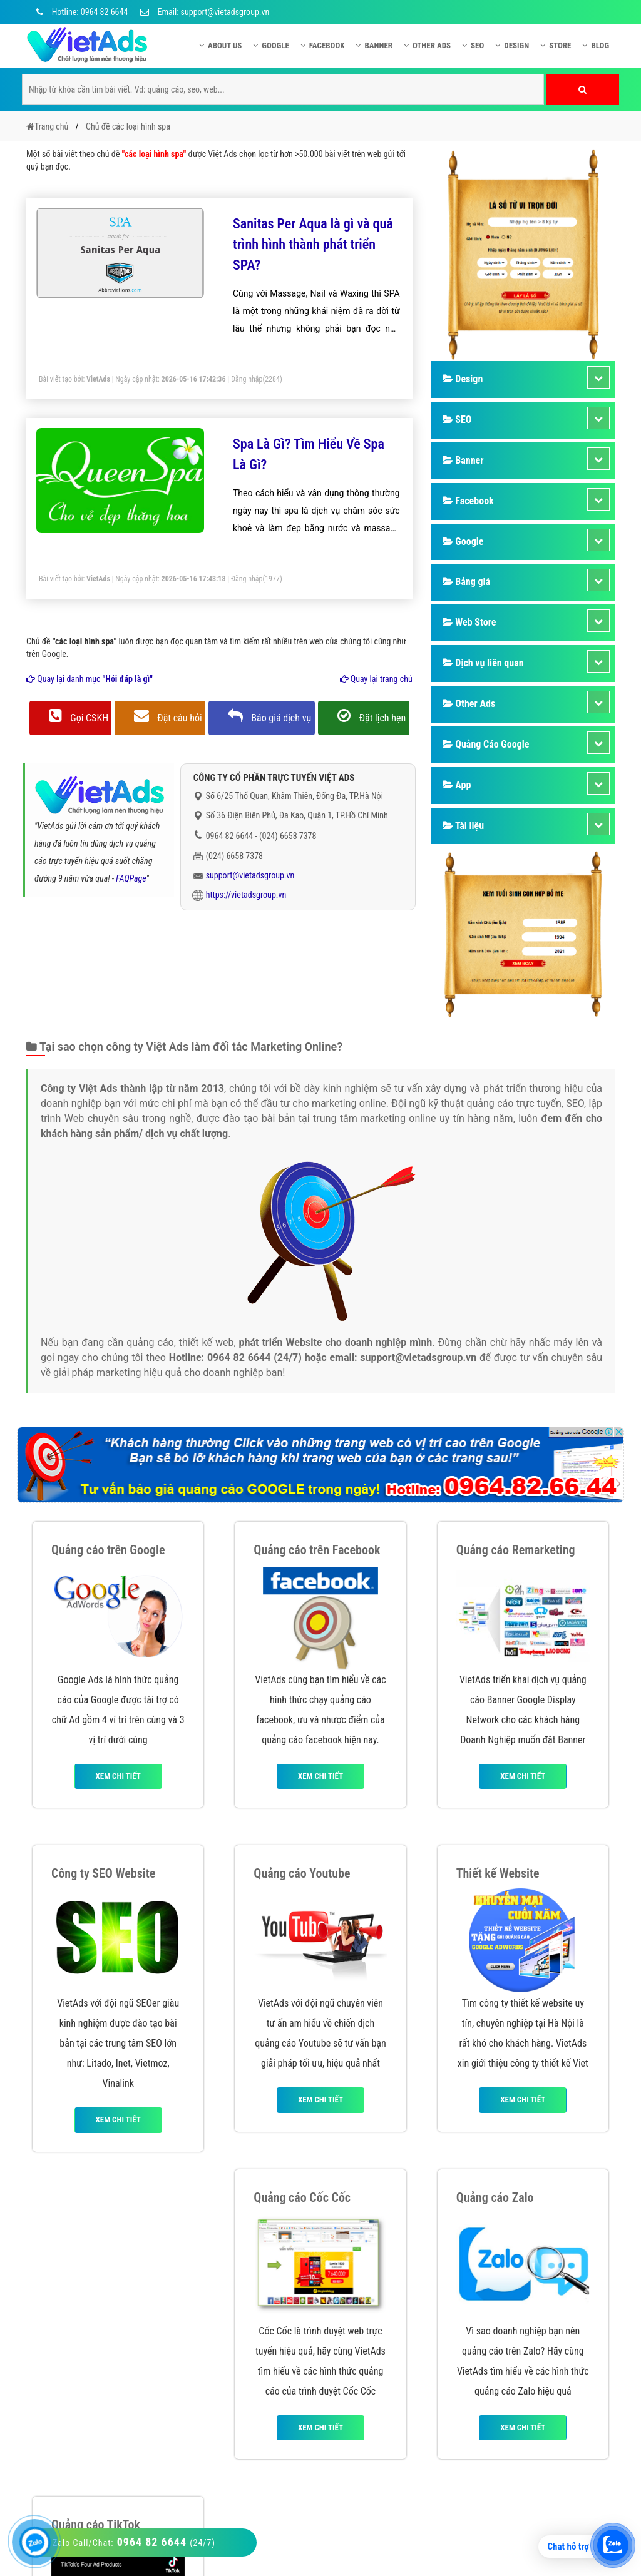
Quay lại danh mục (89, 679)
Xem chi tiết (118, 1776)
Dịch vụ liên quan (483, 663)
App (457, 785)
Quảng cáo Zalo (495, 2197)
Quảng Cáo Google (486, 744)
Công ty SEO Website (103, 1873)
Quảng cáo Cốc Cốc (302, 2197)
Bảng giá (466, 582)
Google (271, 45)
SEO (473, 45)
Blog (595, 45)
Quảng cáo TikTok (95, 2524)
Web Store (469, 622)
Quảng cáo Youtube (302, 1873)
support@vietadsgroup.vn (250, 875)
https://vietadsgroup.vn (246, 895)
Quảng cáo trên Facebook (317, 1549)
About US (220, 45)
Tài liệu (463, 826)
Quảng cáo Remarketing (515, 1549)
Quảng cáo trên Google (108, 1549)
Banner (374, 45)
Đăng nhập (247, 379)
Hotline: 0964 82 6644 (80, 12)
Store (555, 45)
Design (512, 45)
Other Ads (427, 45)
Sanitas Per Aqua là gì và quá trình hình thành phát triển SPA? (313, 244)
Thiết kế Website (498, 1873)
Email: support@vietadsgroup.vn (204, 12)
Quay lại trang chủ (376, 679)
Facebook (322, 45)
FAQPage (131, 878)
